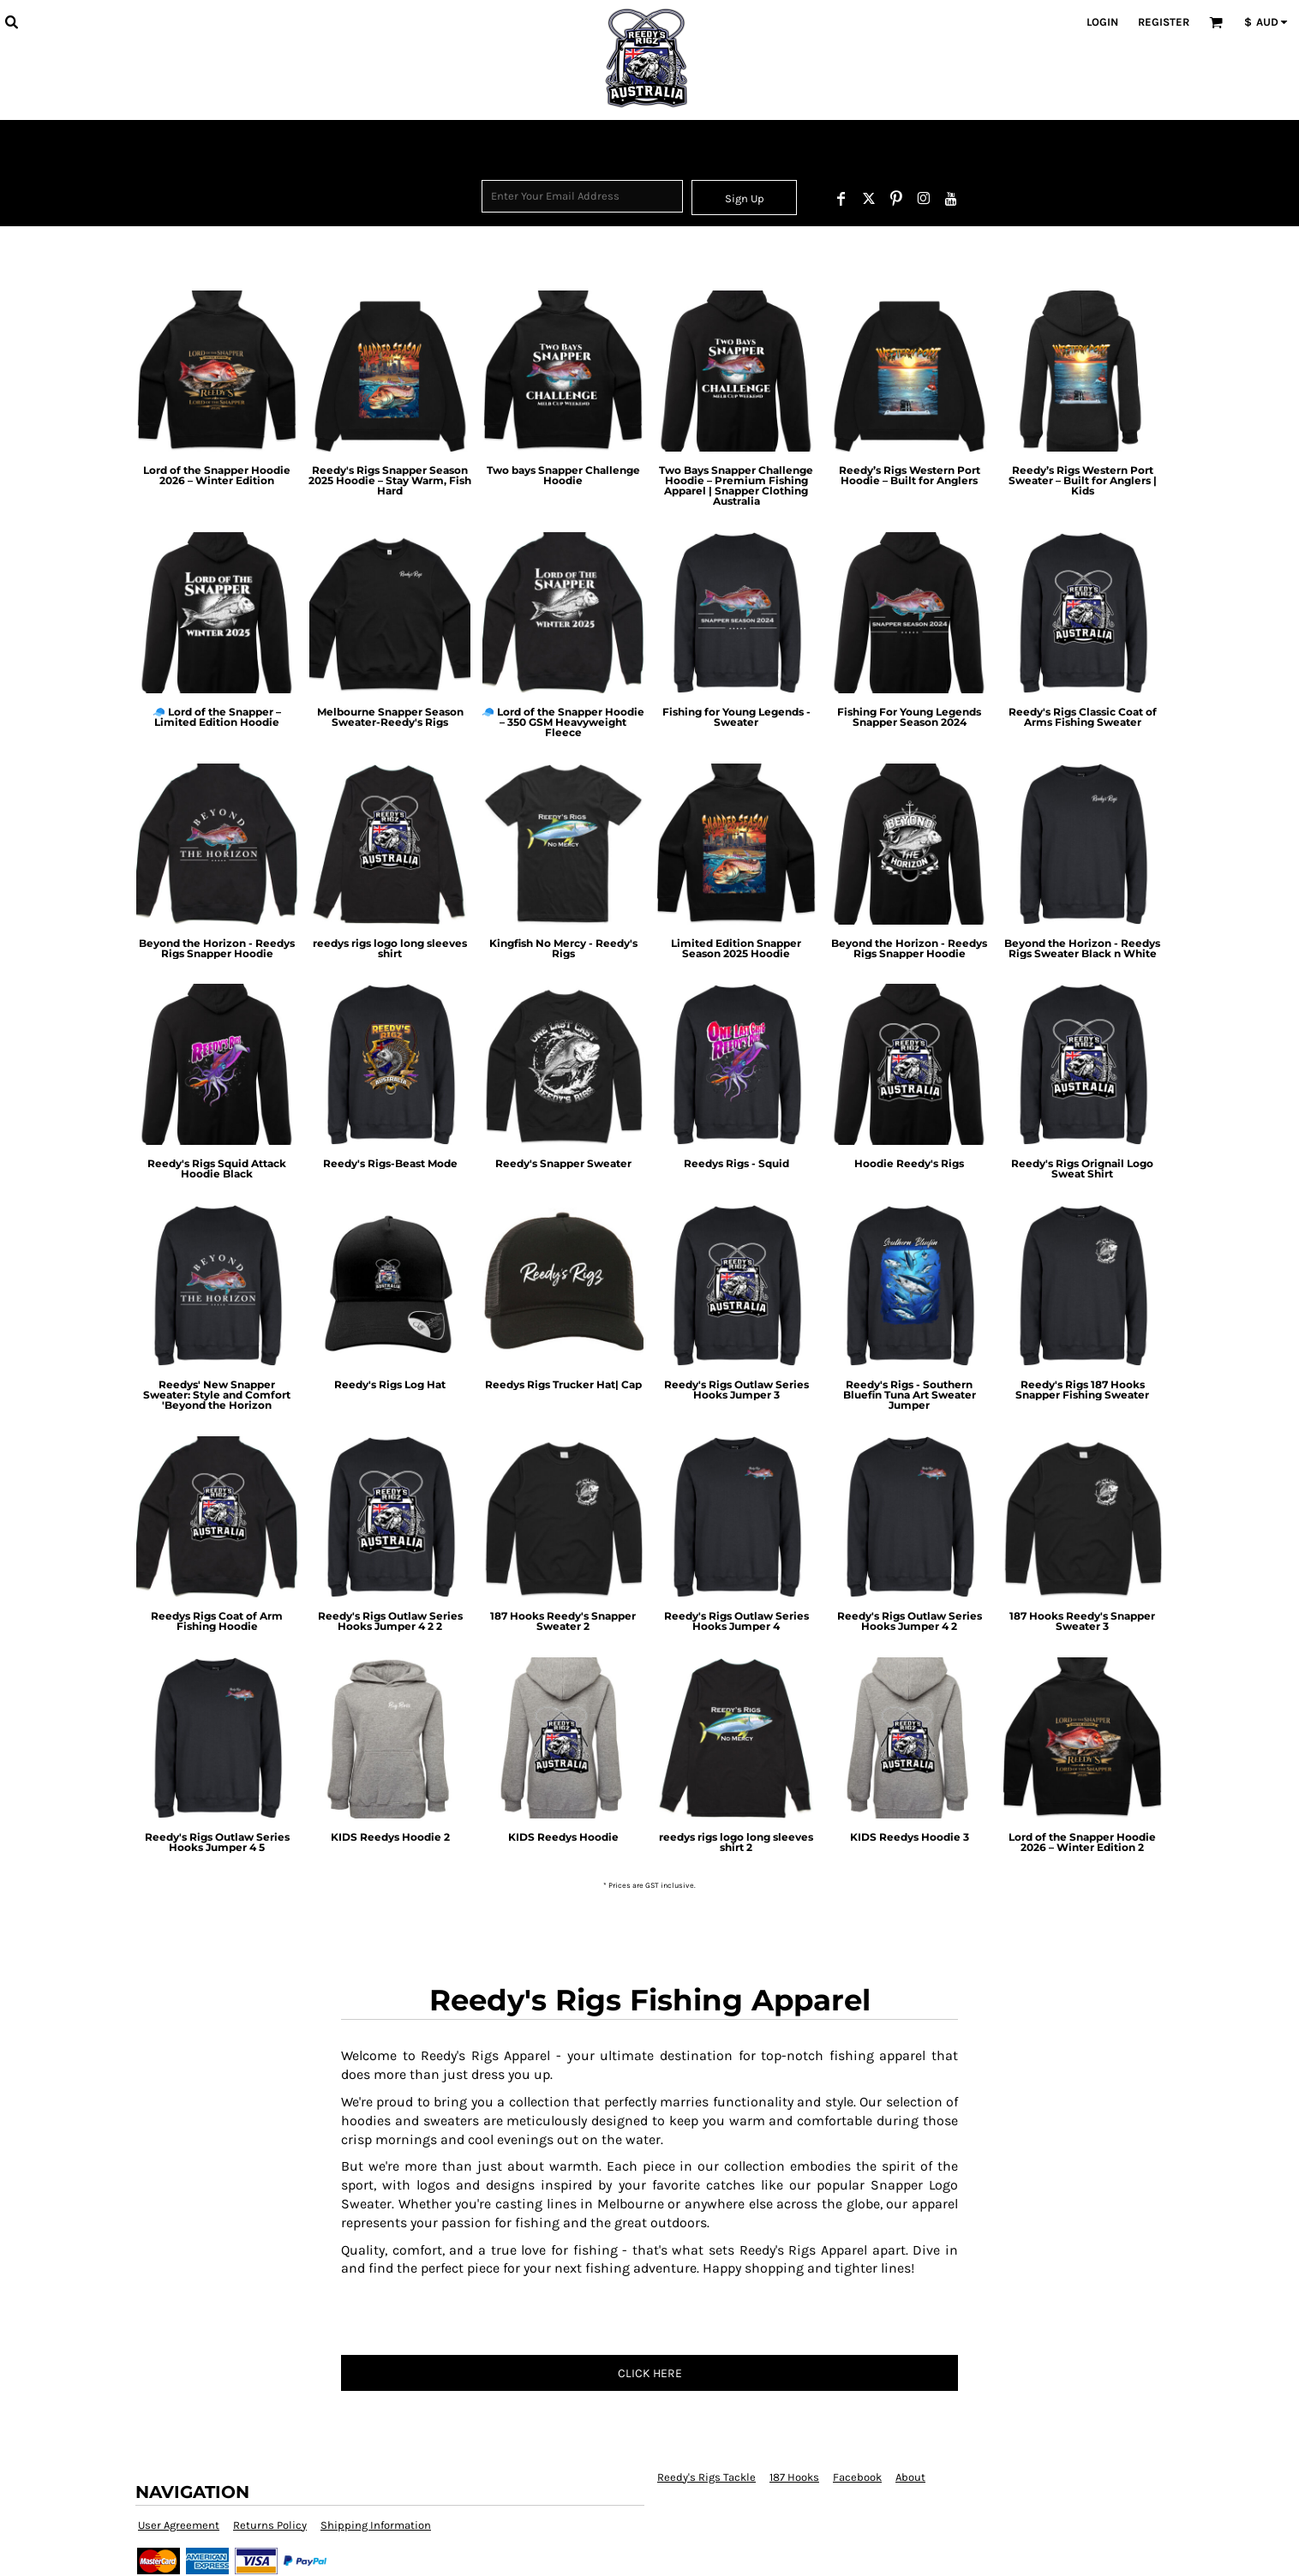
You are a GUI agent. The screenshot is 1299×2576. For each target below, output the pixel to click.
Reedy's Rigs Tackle (706, 2477)
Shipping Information (375, 2525)
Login (1102, 21)
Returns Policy (270, 2525)
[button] (11, 21)
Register (1163, 21)
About (910, 2477)
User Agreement (178, 2525)
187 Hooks (794, 2477)
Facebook (857, 2477)
